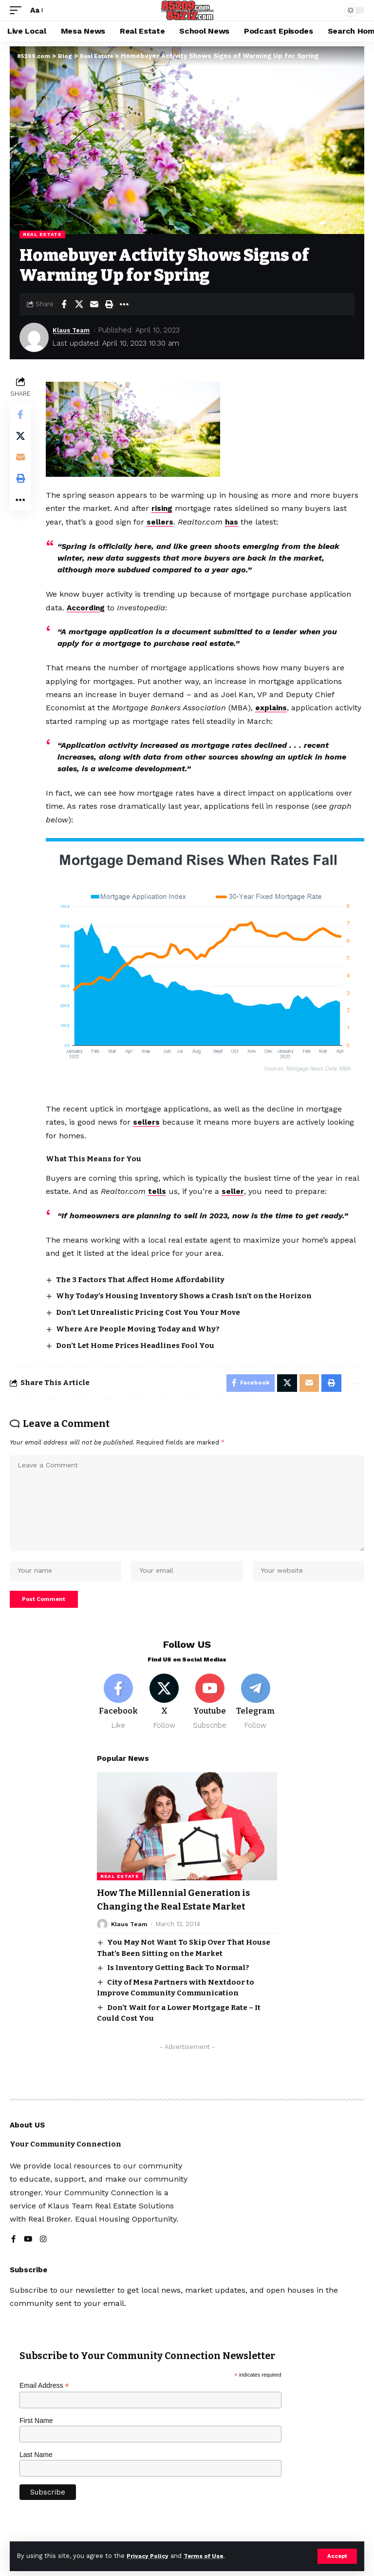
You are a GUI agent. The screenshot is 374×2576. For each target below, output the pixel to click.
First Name (36, 2432)
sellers (162, 522)
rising (164, 508)
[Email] (94, 304)
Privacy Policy (149, 2555)
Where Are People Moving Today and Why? (140, 1325)
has (234, 522)
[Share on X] (79, 304)
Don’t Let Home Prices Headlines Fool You (137, 1341)
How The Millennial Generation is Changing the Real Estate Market (179, 1911)
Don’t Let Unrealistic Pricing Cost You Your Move (150, 1308)
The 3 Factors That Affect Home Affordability (142, 1275)
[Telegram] (255, 1713)
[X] (164, 1713)
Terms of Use (209, 2555)
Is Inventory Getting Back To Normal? (178, 1978)
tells (159, 1187)
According (89, 606)
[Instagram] (44, 2251)
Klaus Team (74, 330)
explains (273, 706)
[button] (337, 2556)
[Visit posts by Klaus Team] (34, 337)
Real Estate (42, 234)
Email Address (44, 2396)
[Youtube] (210, 1713)
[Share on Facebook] (64, 304)
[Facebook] (118, 1713)
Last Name (36, 2466)
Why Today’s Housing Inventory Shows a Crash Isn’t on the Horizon (186, 1292)
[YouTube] (28, 2251)
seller (235, 1187)
